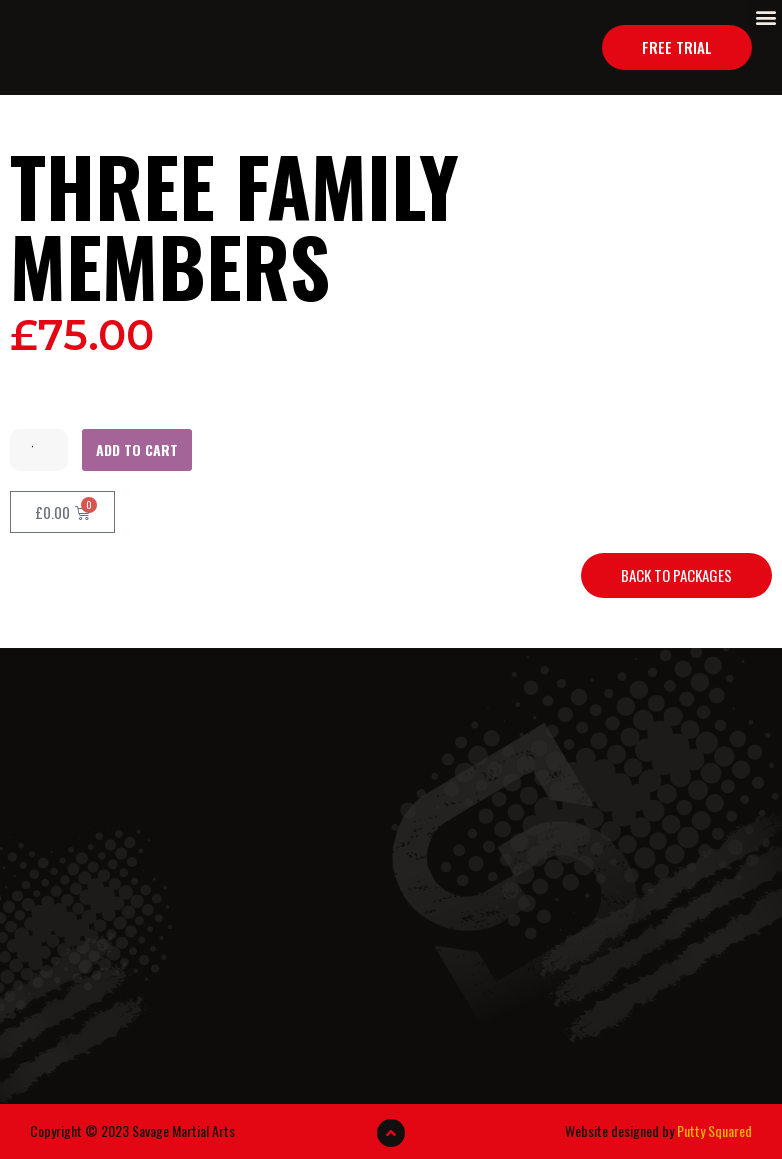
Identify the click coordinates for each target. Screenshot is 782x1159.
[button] (765, 16)
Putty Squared (714, 1130)
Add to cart (137, 449)
